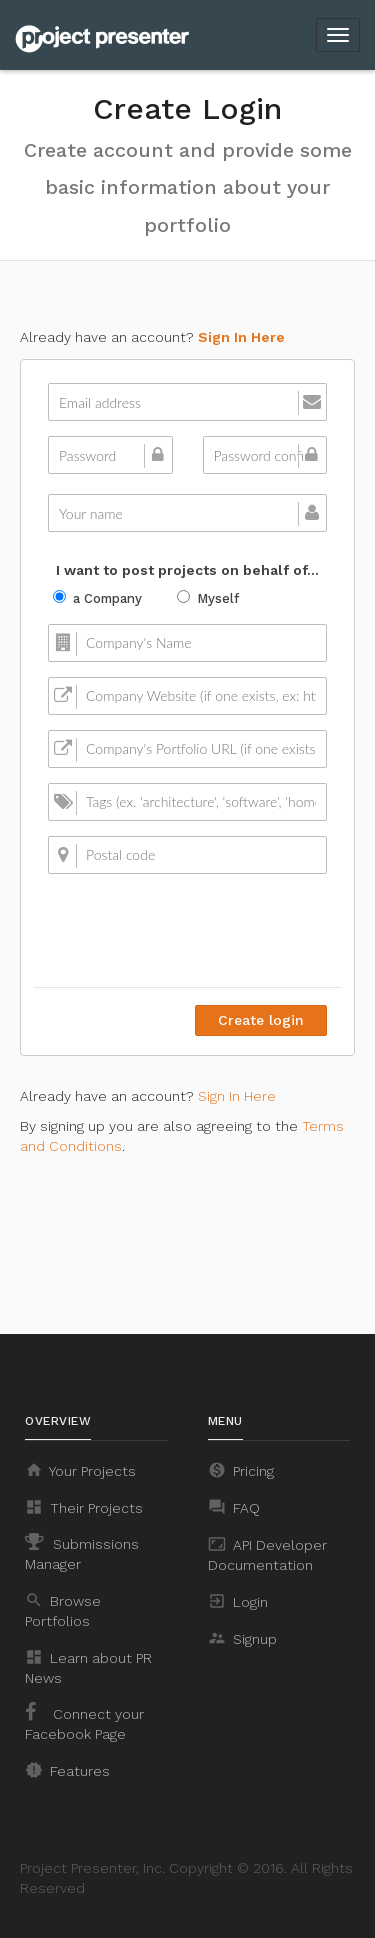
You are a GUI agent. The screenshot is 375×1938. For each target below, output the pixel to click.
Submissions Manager (82, 1552)
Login (238, 1601)
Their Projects (84, 1507)
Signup (242, 1638)
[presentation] (175, 928)
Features (67, 1770)
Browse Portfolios (63, 1610)
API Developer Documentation (267, 1554)
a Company (97, 598)
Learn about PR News (88, 1667)
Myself (208, 598)
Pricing (241, 1470)
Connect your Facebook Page (84, 1722)
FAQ (234, 1507)
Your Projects (80, 1470)
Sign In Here (241, 337)
